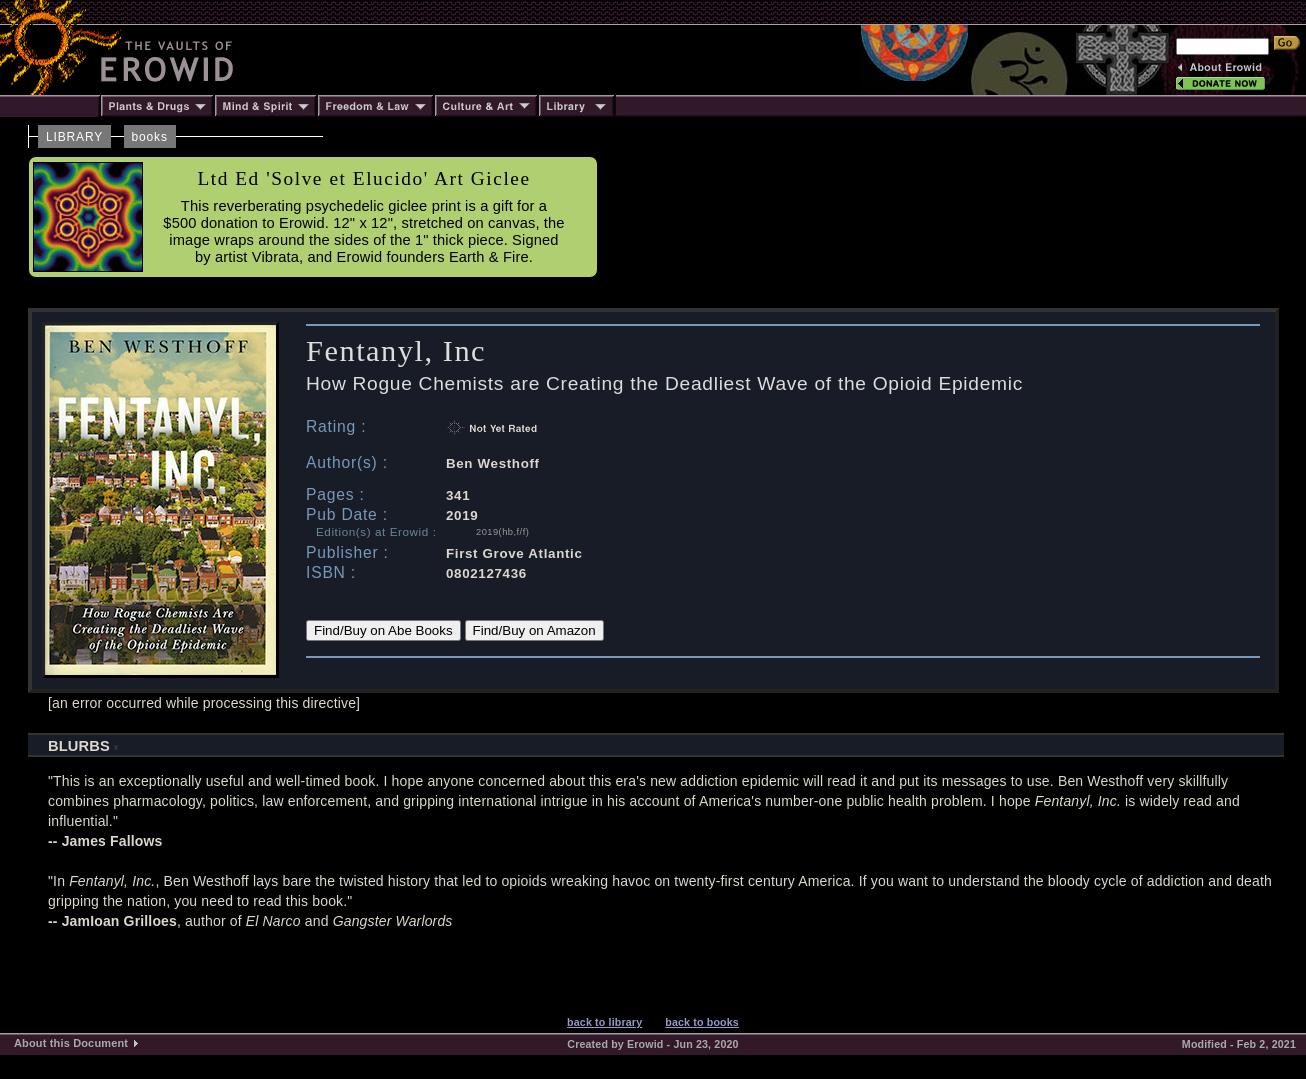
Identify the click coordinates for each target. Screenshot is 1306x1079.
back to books (702, 1022)
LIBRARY (74, 137)
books (150, 137)
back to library (604, 1022)
